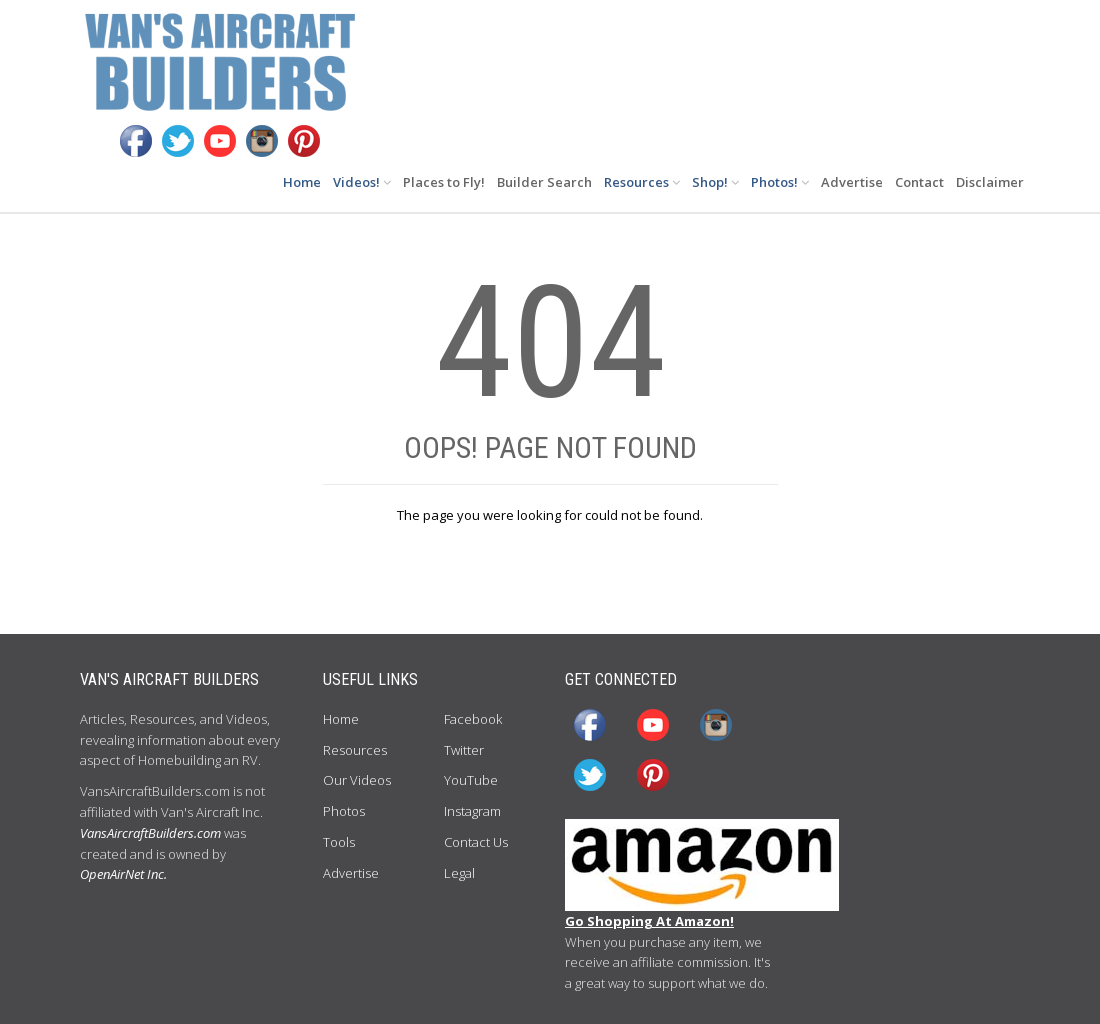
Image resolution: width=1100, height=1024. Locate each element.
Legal (459, 873)
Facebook (473, 719)
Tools (339, 842)
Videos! (362, 182)
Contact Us (476, 842)
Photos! (780, 182)
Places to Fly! (444, 182)
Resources (642, 182)
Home (302, 182)
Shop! (715, 182)
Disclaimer (990, 182)
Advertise (852, 182)
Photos (344, 811)
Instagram (472, 811)
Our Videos (357, 780)
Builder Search (544, 182)
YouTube (471, 780)
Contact (919, 182)
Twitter (464, 750)
